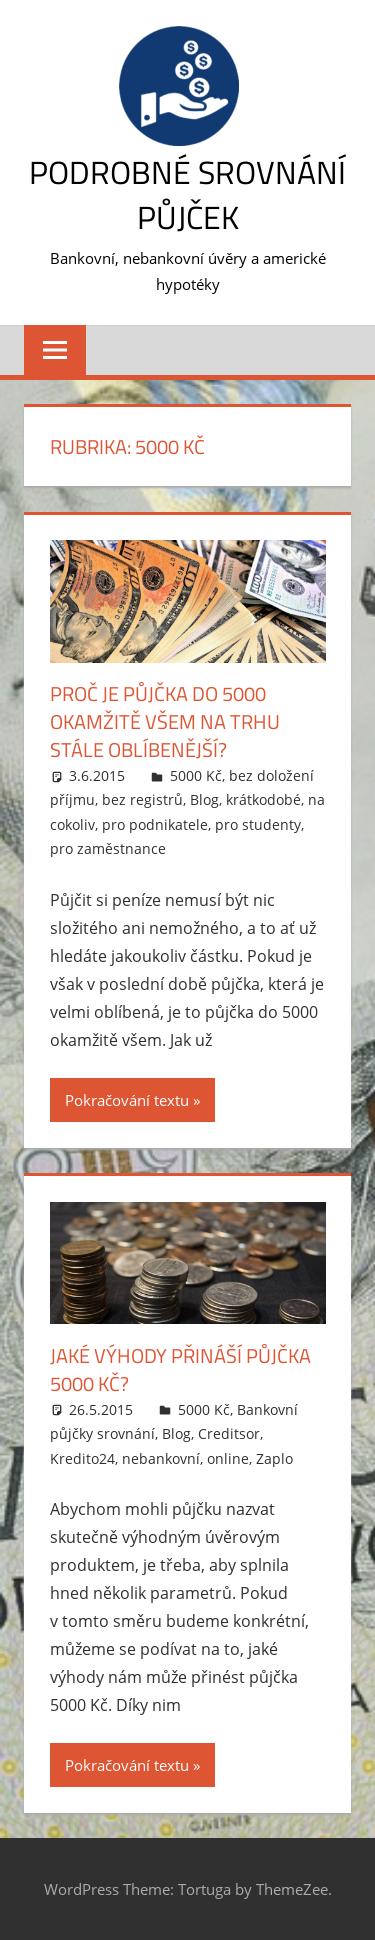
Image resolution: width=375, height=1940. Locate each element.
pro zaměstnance (108, 848)
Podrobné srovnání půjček (187, 194)
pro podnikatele (155, 824)
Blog (204, 799)
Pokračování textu (127, 1100)
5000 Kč (196, 775)
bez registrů (142, 799)
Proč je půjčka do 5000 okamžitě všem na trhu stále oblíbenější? (165, 721)
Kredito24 (82, 1458)
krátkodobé (263, 799)
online (228, 1458)
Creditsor (229, 1433)
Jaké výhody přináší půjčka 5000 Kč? (180, 1369)
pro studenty (258, 824)
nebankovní (161, 1458)
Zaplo (274, 1458)
